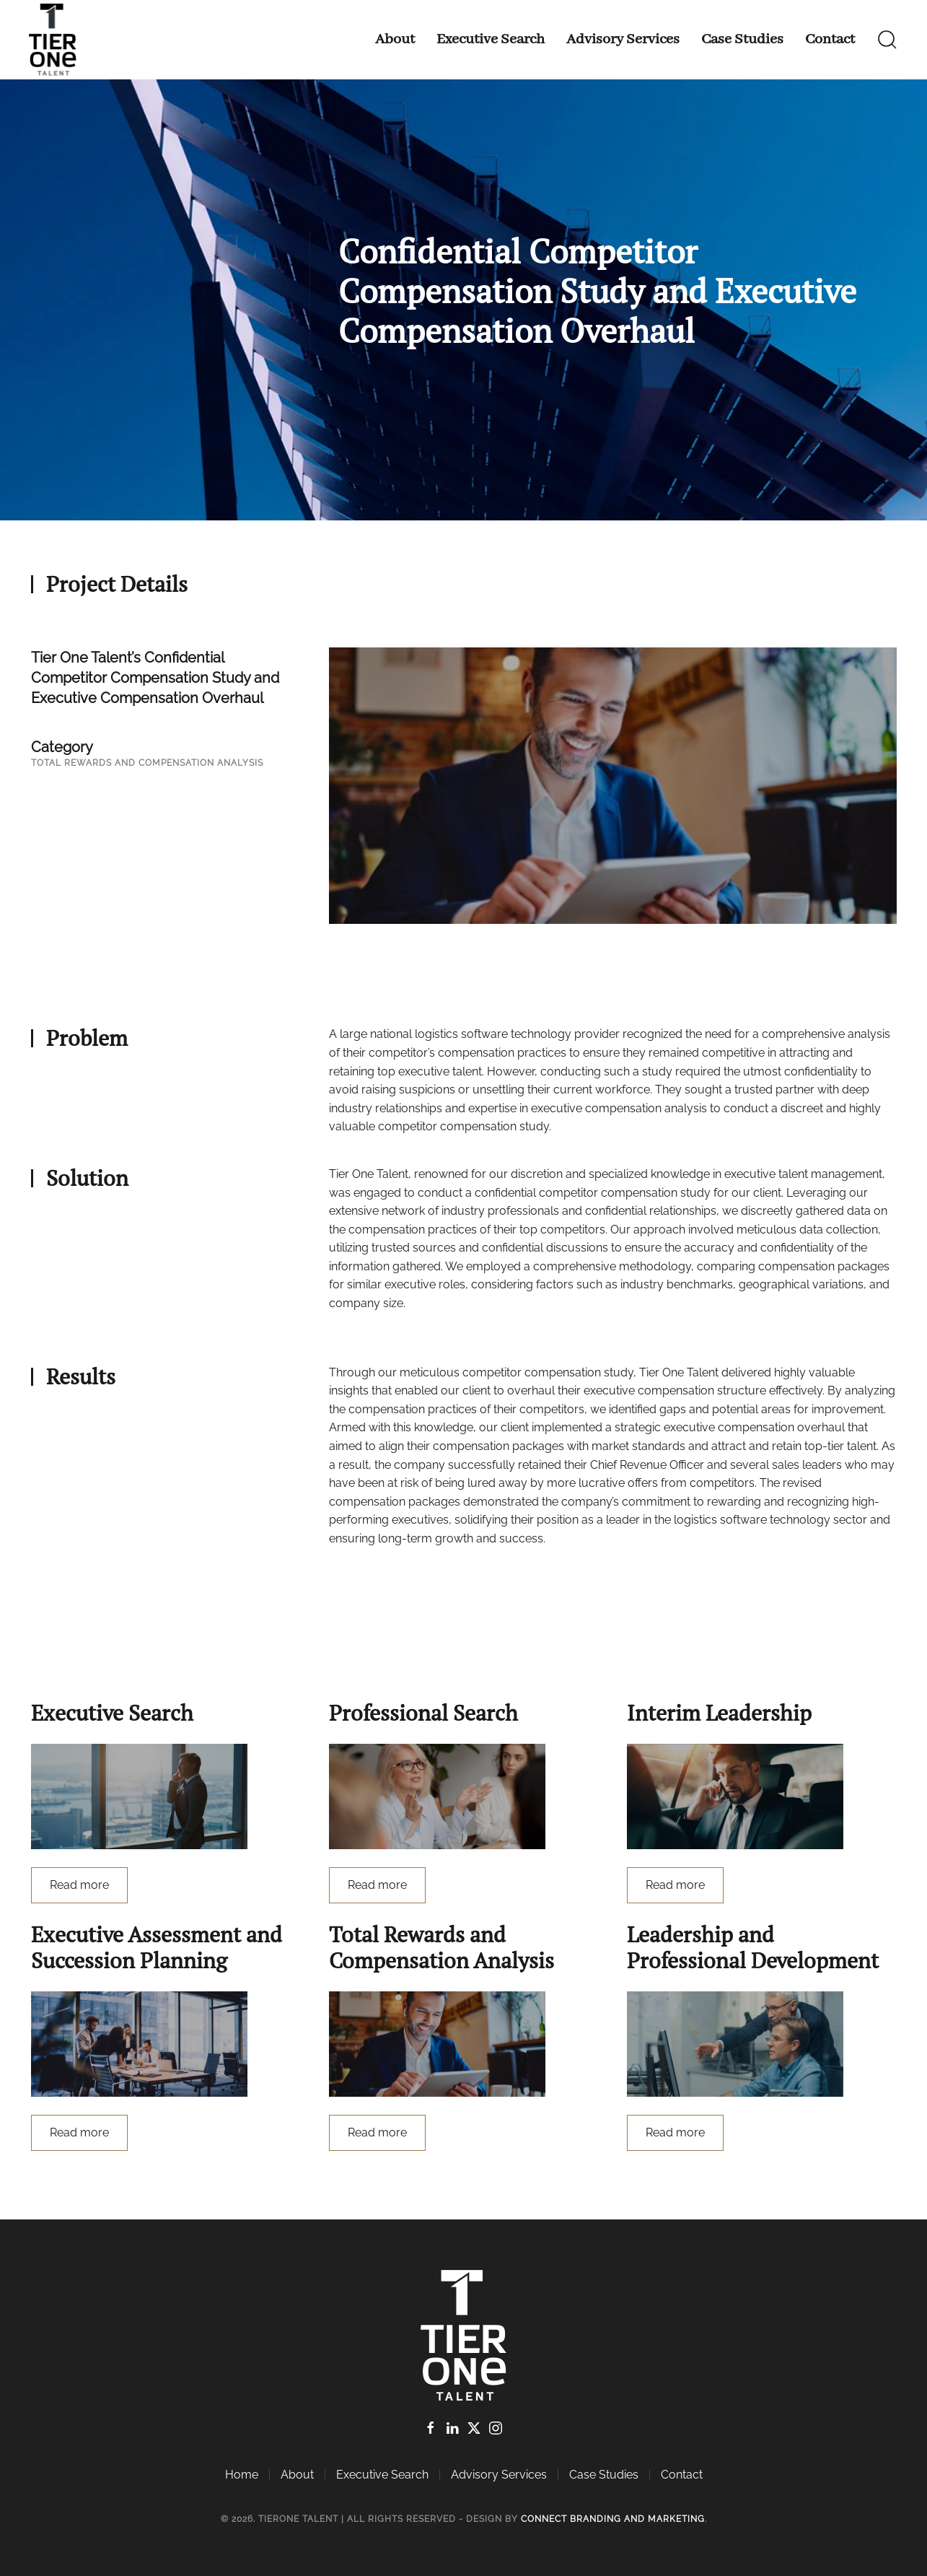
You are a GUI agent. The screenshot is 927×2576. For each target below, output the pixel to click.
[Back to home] (55, 39)
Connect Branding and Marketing (613, 2519)
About (395, 39)
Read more (79, 1885)
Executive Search (490, 39)
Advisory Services (623, 39)
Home (241, 2474)
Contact (830, 39)
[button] (887, 39)
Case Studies (742, 39)
